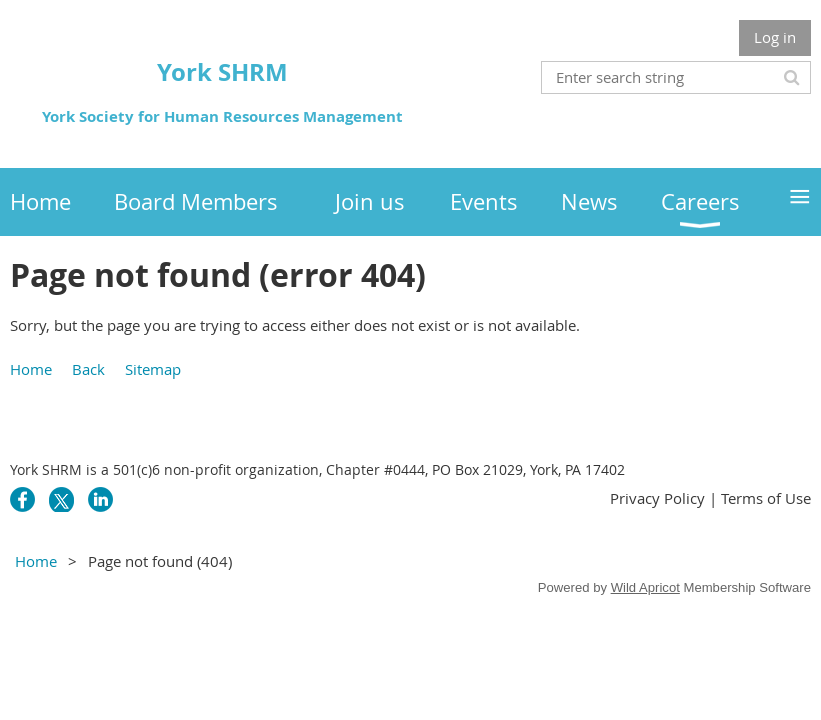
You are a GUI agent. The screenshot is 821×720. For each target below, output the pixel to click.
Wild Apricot (645, 587)
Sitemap (153, 369)
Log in (775, 37)
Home (31, 369)
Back (88, 369)
